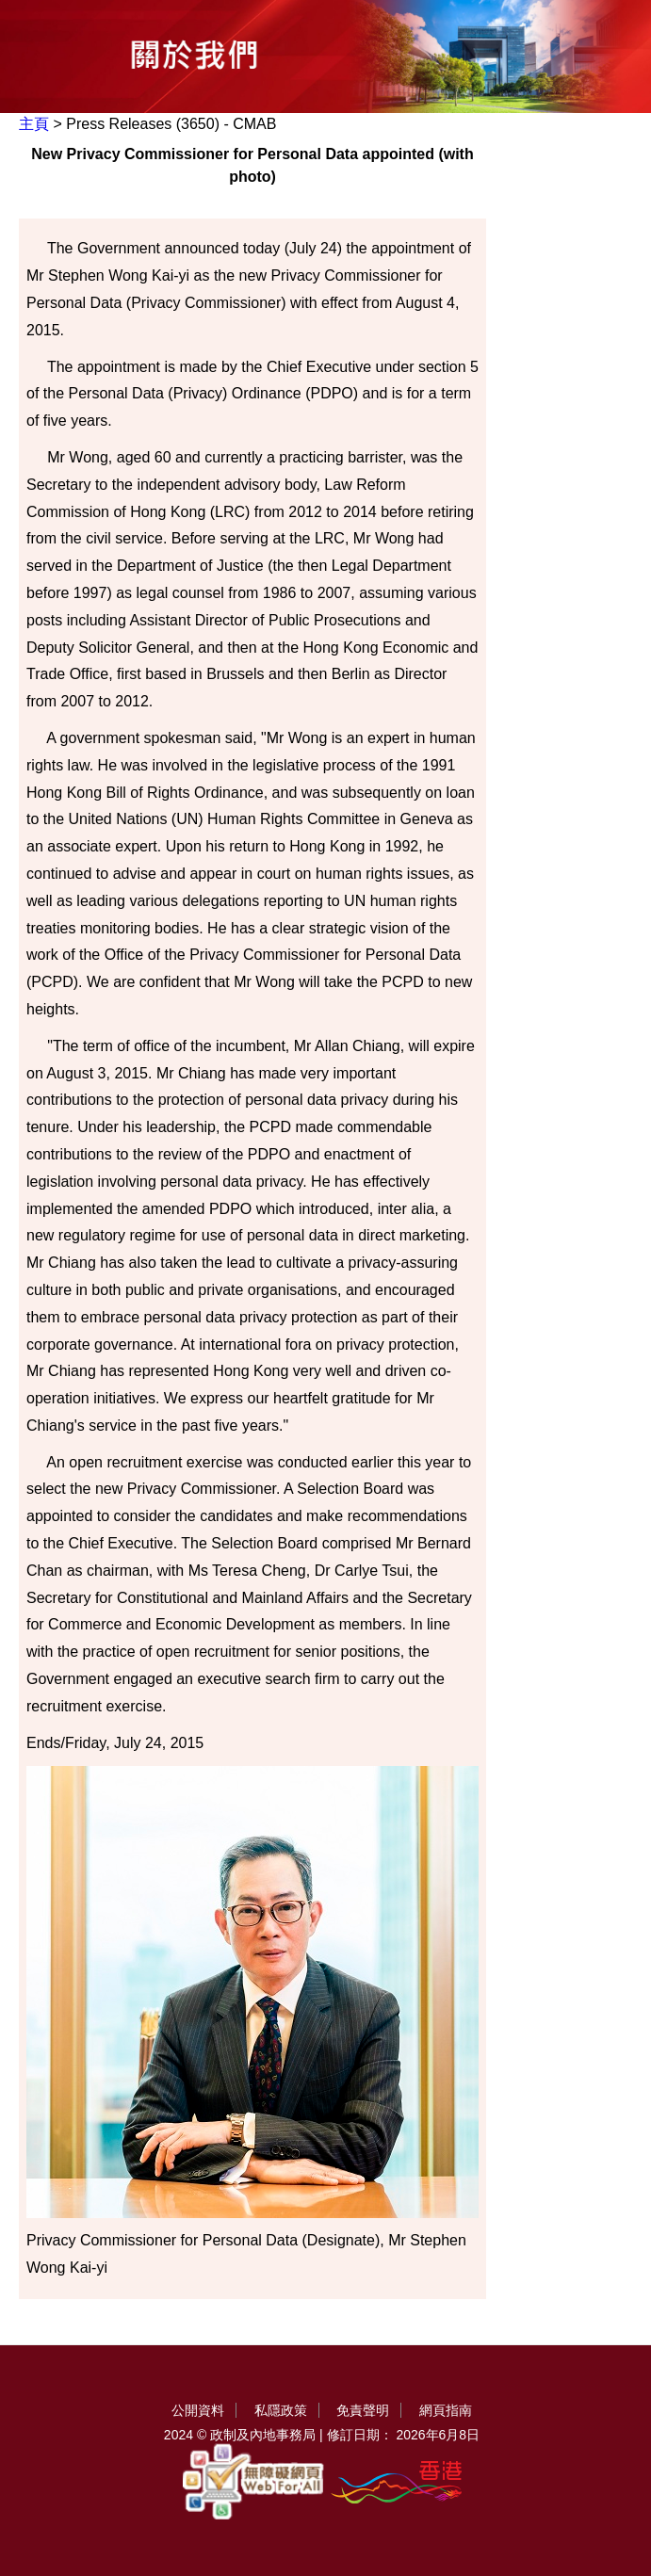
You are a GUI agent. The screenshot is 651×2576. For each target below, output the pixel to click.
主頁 (34, 124)
